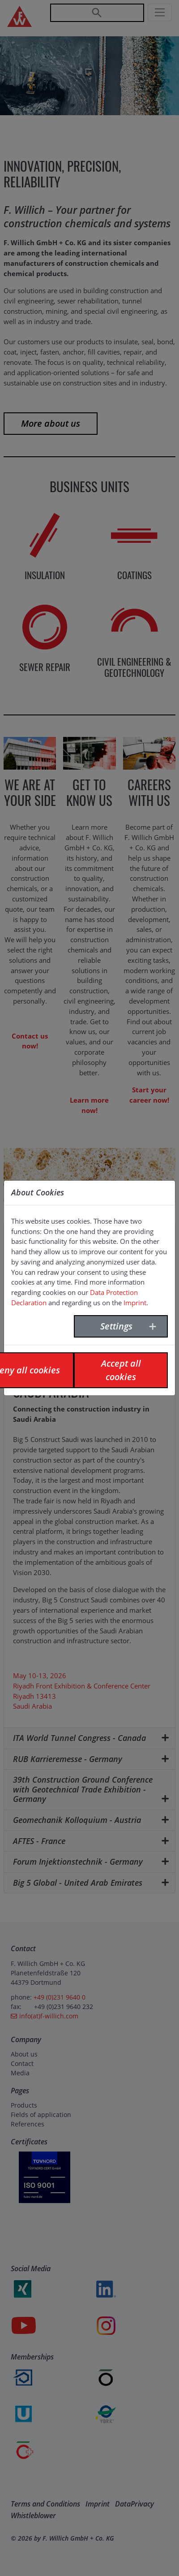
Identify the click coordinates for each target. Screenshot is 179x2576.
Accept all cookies (121, 1370)
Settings (116, 1326)
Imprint (135, 1302)
